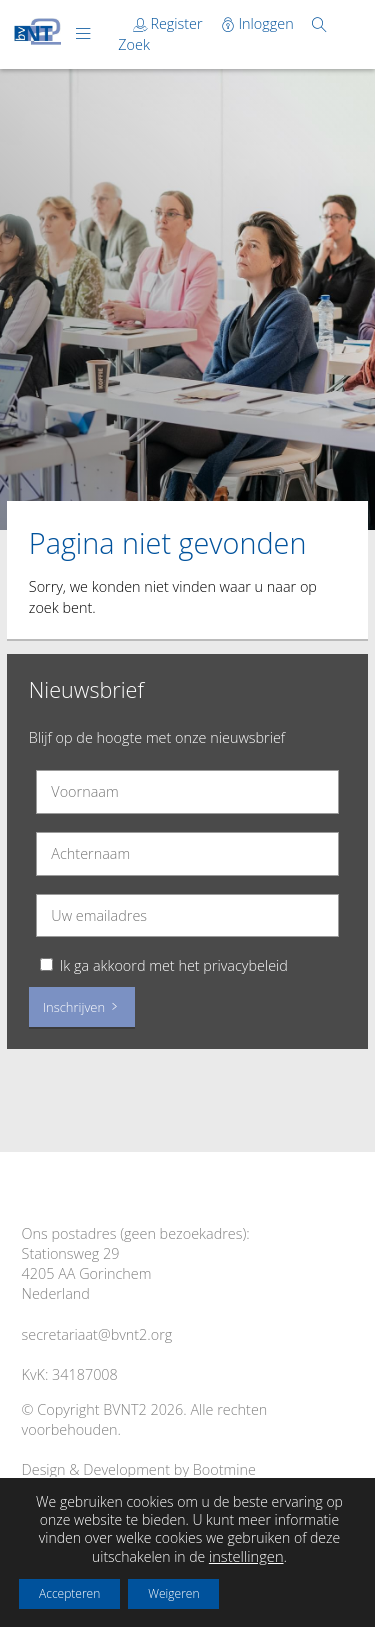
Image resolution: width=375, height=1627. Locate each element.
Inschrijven (82, 1007)
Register (170, 23)
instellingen (246, 1556)
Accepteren (69, 1593)
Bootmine (224, 1469)
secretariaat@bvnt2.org (97, 1334)
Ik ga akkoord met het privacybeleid (174, 965)
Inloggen (259, 23)
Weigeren (173, 1593)
